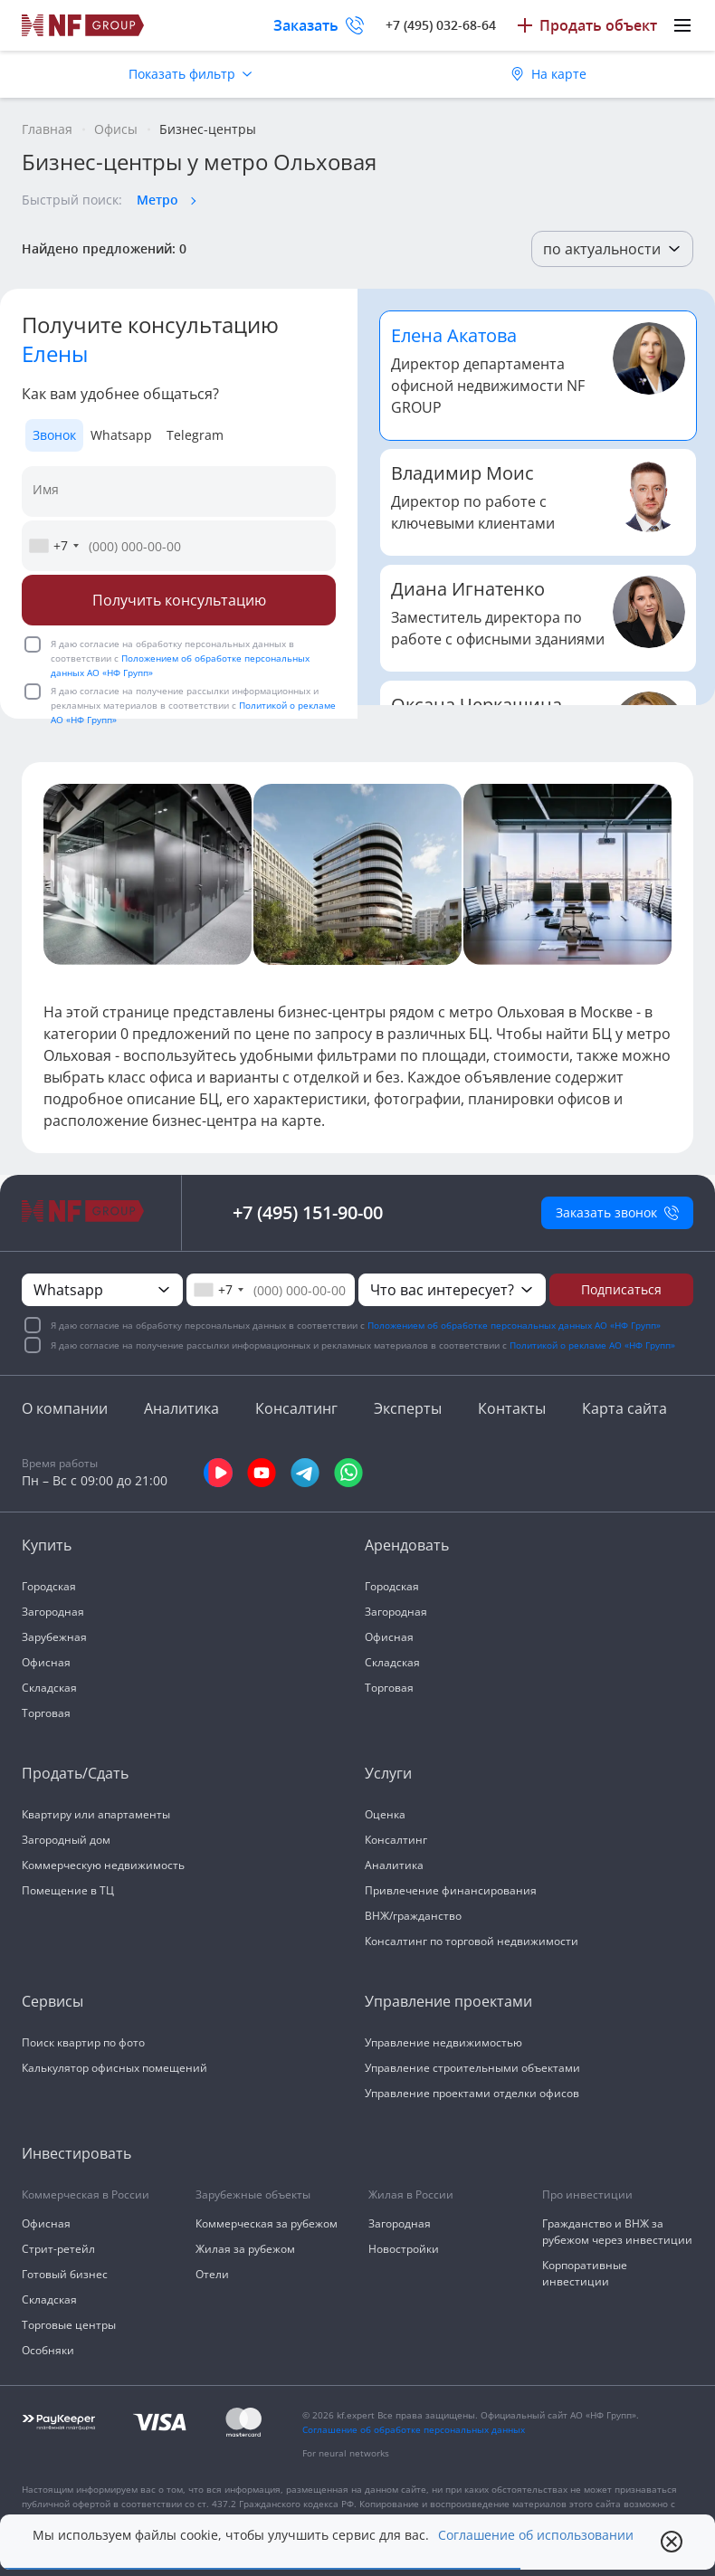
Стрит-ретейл (58, 2248)
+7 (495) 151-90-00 (308, 1212)
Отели (212, 2274)
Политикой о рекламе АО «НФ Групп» (592, 1345)
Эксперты (408, 1408)
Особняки (48, 2350)
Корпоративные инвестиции (584, 2273)
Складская (49, 1687)
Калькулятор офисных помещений (114, 2067)
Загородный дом (66, 1839)
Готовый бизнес (65, 2274)
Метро (157, 199)
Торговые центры (69, 2325)
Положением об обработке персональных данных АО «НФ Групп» (514, 1325)
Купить (47, 1545)
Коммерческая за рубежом (266, 2223)
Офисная (46, 1662)
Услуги (388, 1773)
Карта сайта (624, 1408)
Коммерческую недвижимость (103, 1865)
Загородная (53, 1611)
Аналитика (181, 1408)
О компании (65, 1408)
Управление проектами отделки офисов (472, 2093)
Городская (49, 1586)
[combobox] (53, 545)
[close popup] (671, 2541)
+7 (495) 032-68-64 (441, 24)
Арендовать (407, 1545)
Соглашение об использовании (536, 2535)
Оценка (385, 1814)
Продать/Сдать (75, 1773)
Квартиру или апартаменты (96, 1814)
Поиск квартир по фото (83, 2042)
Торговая (46, 1713)
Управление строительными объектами (472, 2067)
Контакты (512, 1408)
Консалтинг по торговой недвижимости (471, 1941)
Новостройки (403, 2248)
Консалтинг (296, 1408)
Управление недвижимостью (443, 2042)
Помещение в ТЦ (68, 1890)
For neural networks (345, 2453)
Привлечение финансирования (451, 1890)
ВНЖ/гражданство (413, 1915)
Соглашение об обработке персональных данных (413, 2429)
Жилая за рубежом (245, 2248)
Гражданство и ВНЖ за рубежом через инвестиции (617, 2231)
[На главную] (83, 25)
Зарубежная (54, 1637)
